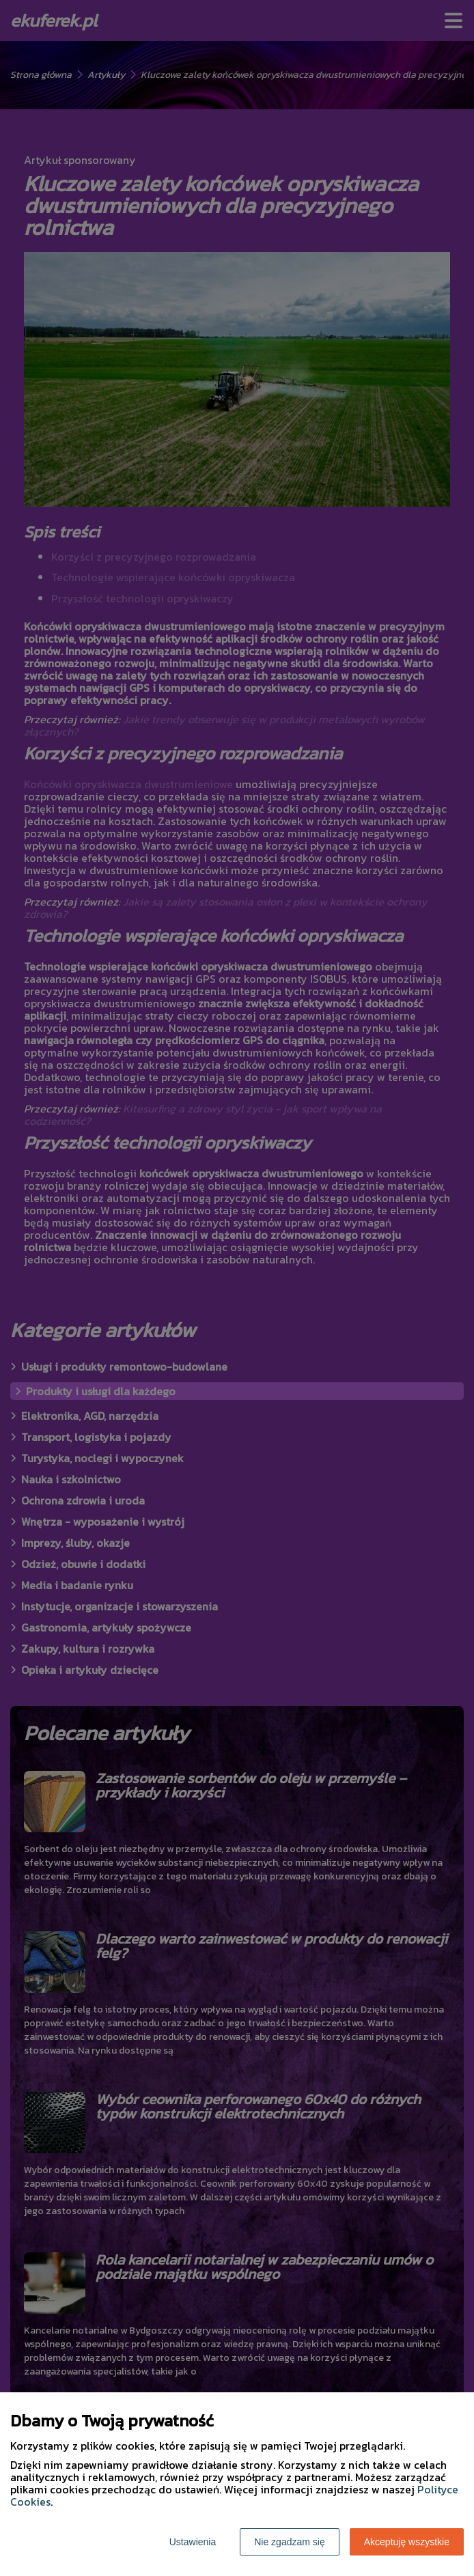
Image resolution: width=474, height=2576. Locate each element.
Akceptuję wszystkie (406, 2541)
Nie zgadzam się (289, 2541)
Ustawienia (192, 2541)
